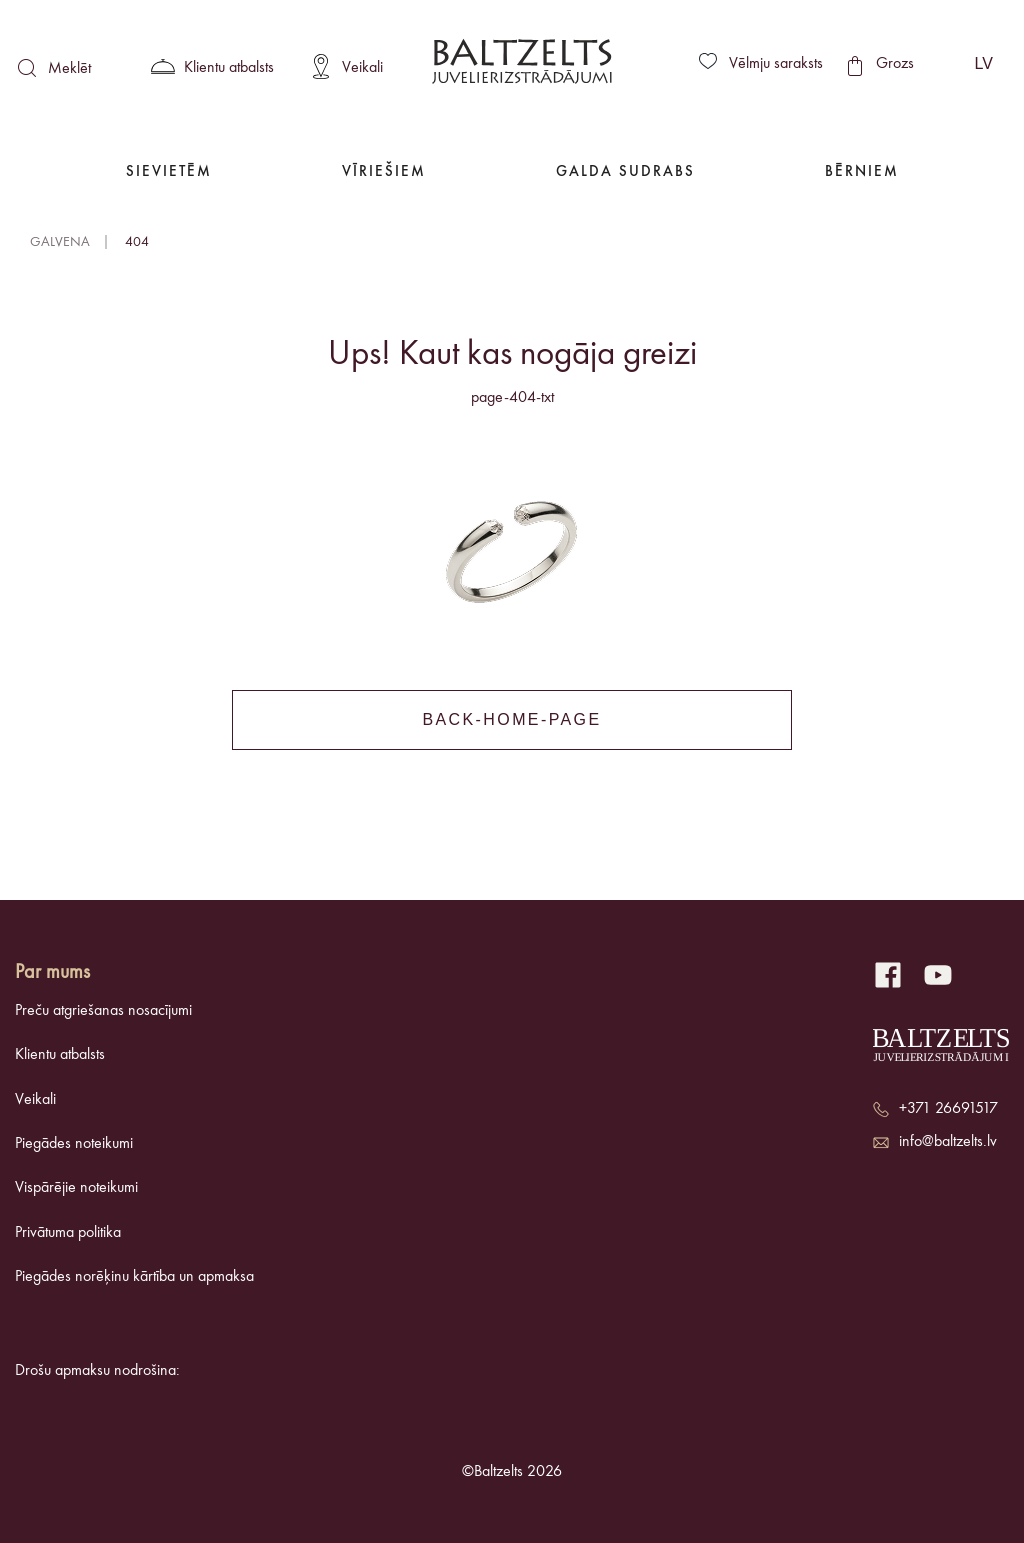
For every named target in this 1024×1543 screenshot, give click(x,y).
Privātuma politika (68, 1233)
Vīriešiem (384, 172)
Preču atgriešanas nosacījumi (103, 1011)
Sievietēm (169, 172)
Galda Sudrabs (625, 172)
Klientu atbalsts (60, 1055)
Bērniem (862, 172)
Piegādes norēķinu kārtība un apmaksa (134, 1277)
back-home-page (511, 719)
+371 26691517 (948, 1109)
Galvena (60, 242)
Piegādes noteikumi (74, 1144)
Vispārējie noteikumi (76, 1188)
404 (137, 242)
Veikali (35, 1100)
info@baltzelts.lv (948, 1142)
